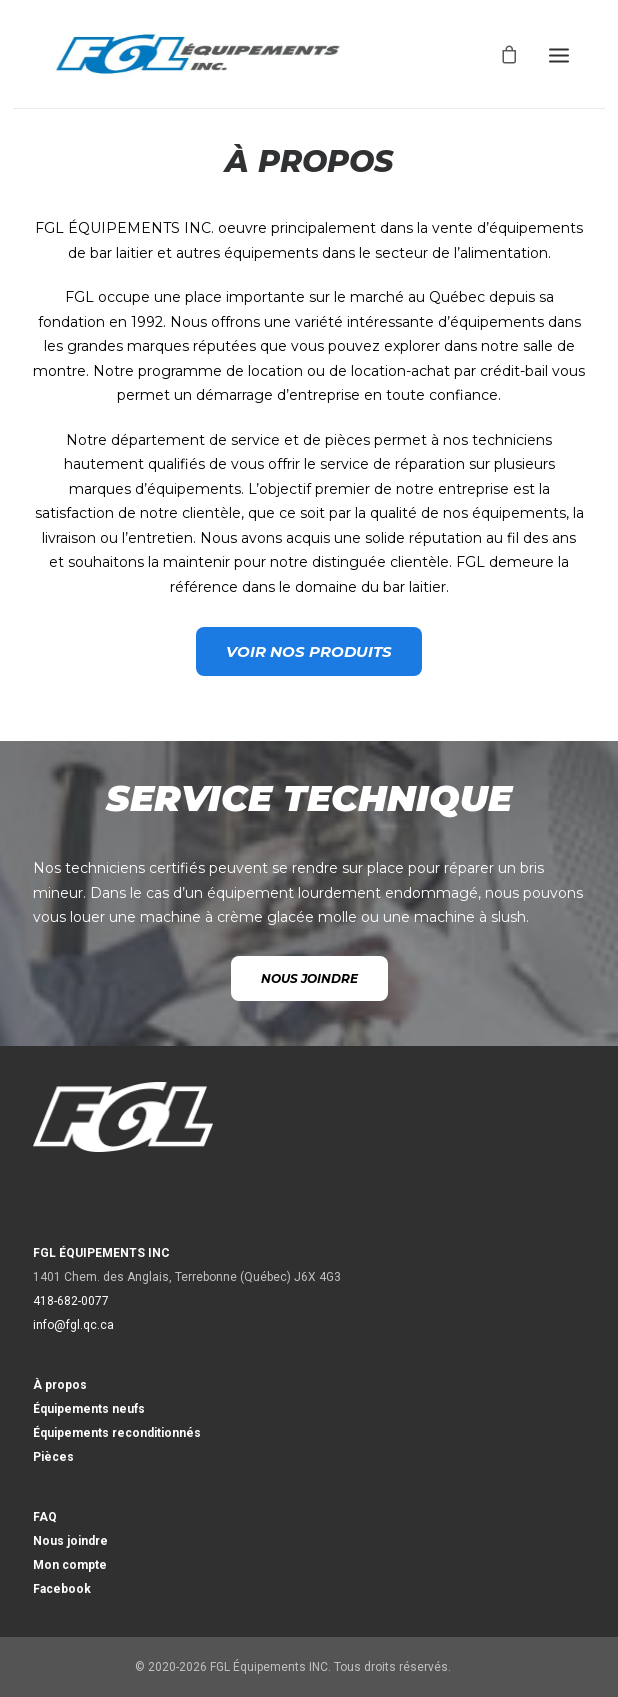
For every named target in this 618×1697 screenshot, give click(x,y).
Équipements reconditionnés (117, 1433)
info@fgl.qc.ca (73, 1325)
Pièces (53, 1457)
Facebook (62, 1589)
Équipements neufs (89, 1409)
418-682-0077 (71, 1301)
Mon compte (70, 1565)
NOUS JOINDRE (309, 978)
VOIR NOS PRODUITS (309, 651)
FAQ (45, 1517)
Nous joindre (70, 1541)
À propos (60, 1385)
